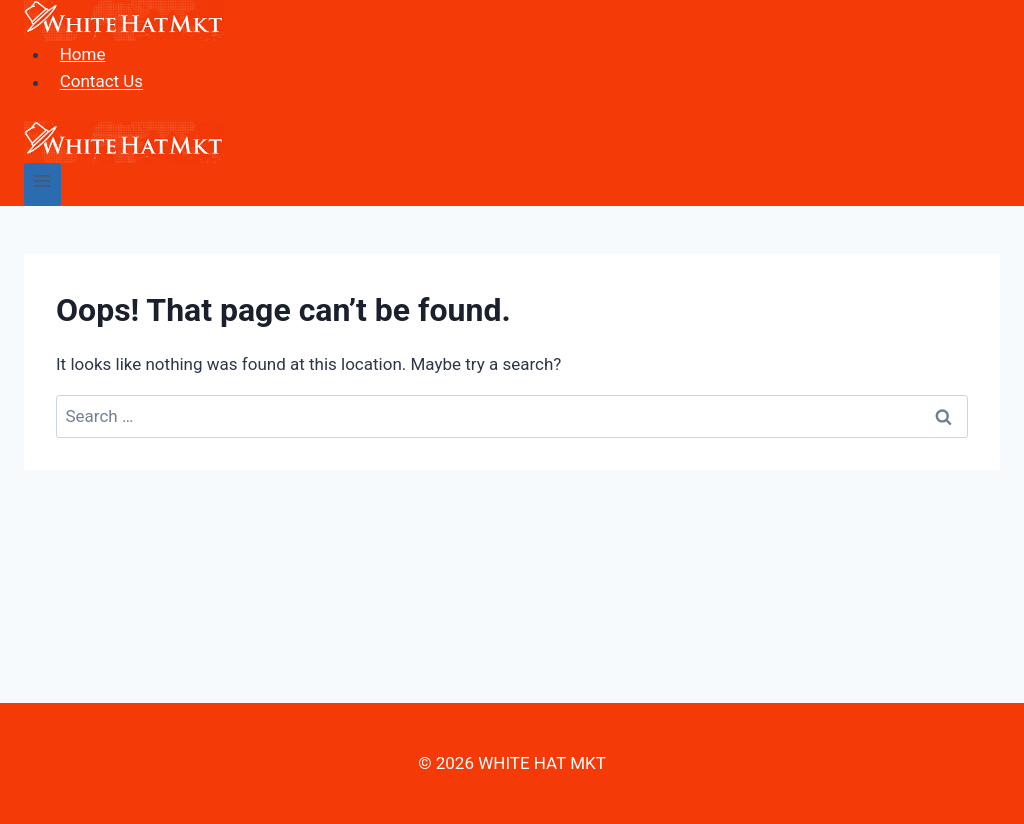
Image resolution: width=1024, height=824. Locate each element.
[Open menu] (42, 184)
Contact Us (101, 82)
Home (83, 54)
